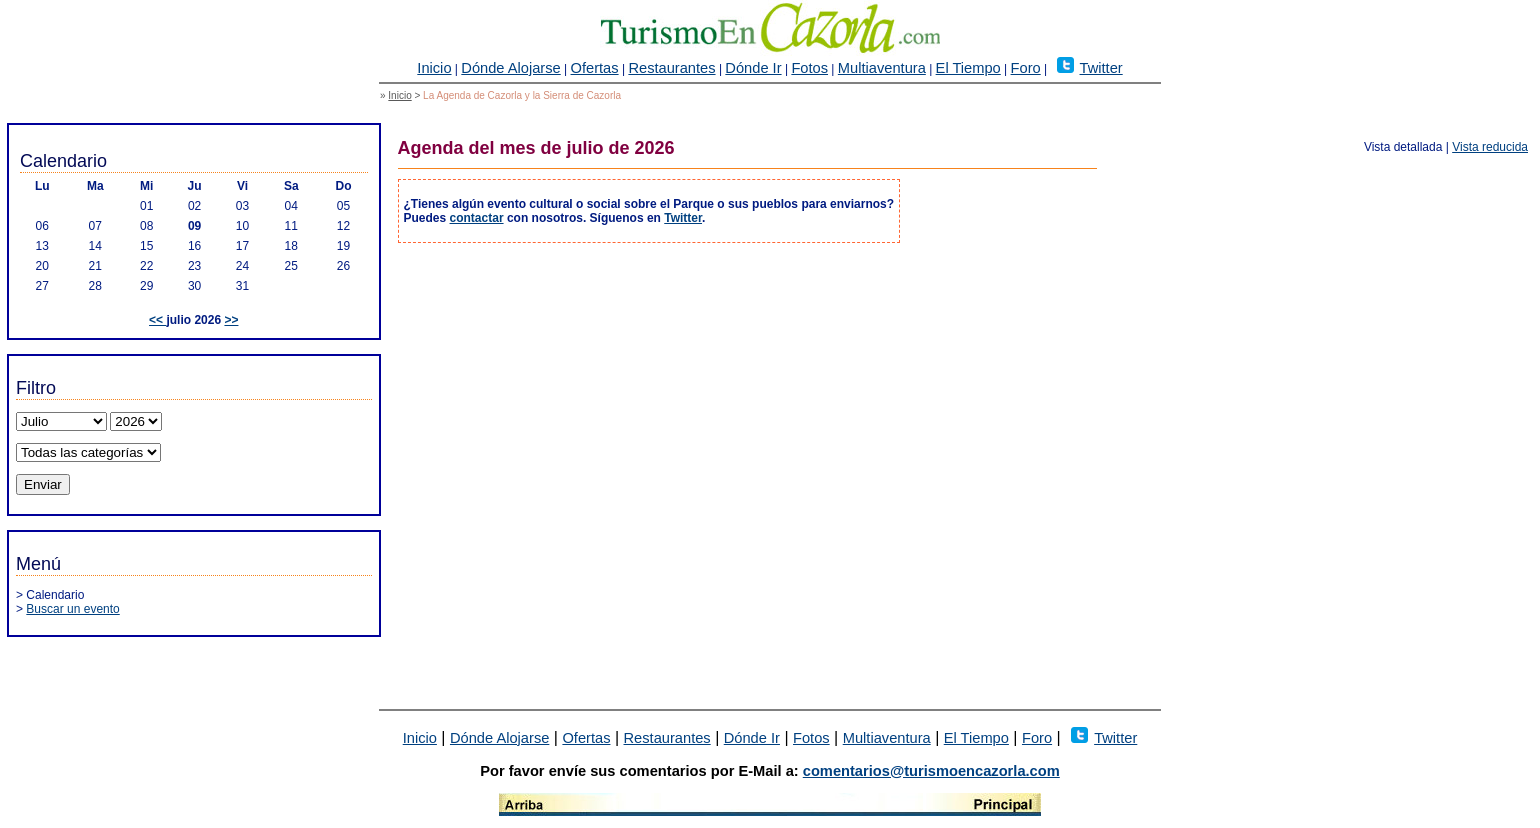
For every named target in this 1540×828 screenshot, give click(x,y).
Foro (1026, 68)
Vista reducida (1490, 147)
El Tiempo (968, 68)
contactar (477, 218)
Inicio (434, 68)
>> (231, 320)
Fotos (809, 68)
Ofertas (595, 68)
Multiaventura (882, 68)
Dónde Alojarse (510, 68)
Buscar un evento (72, 609)
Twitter (1101, 68)
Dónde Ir (753, 68)
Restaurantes (671, 68)
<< (157, 320)
